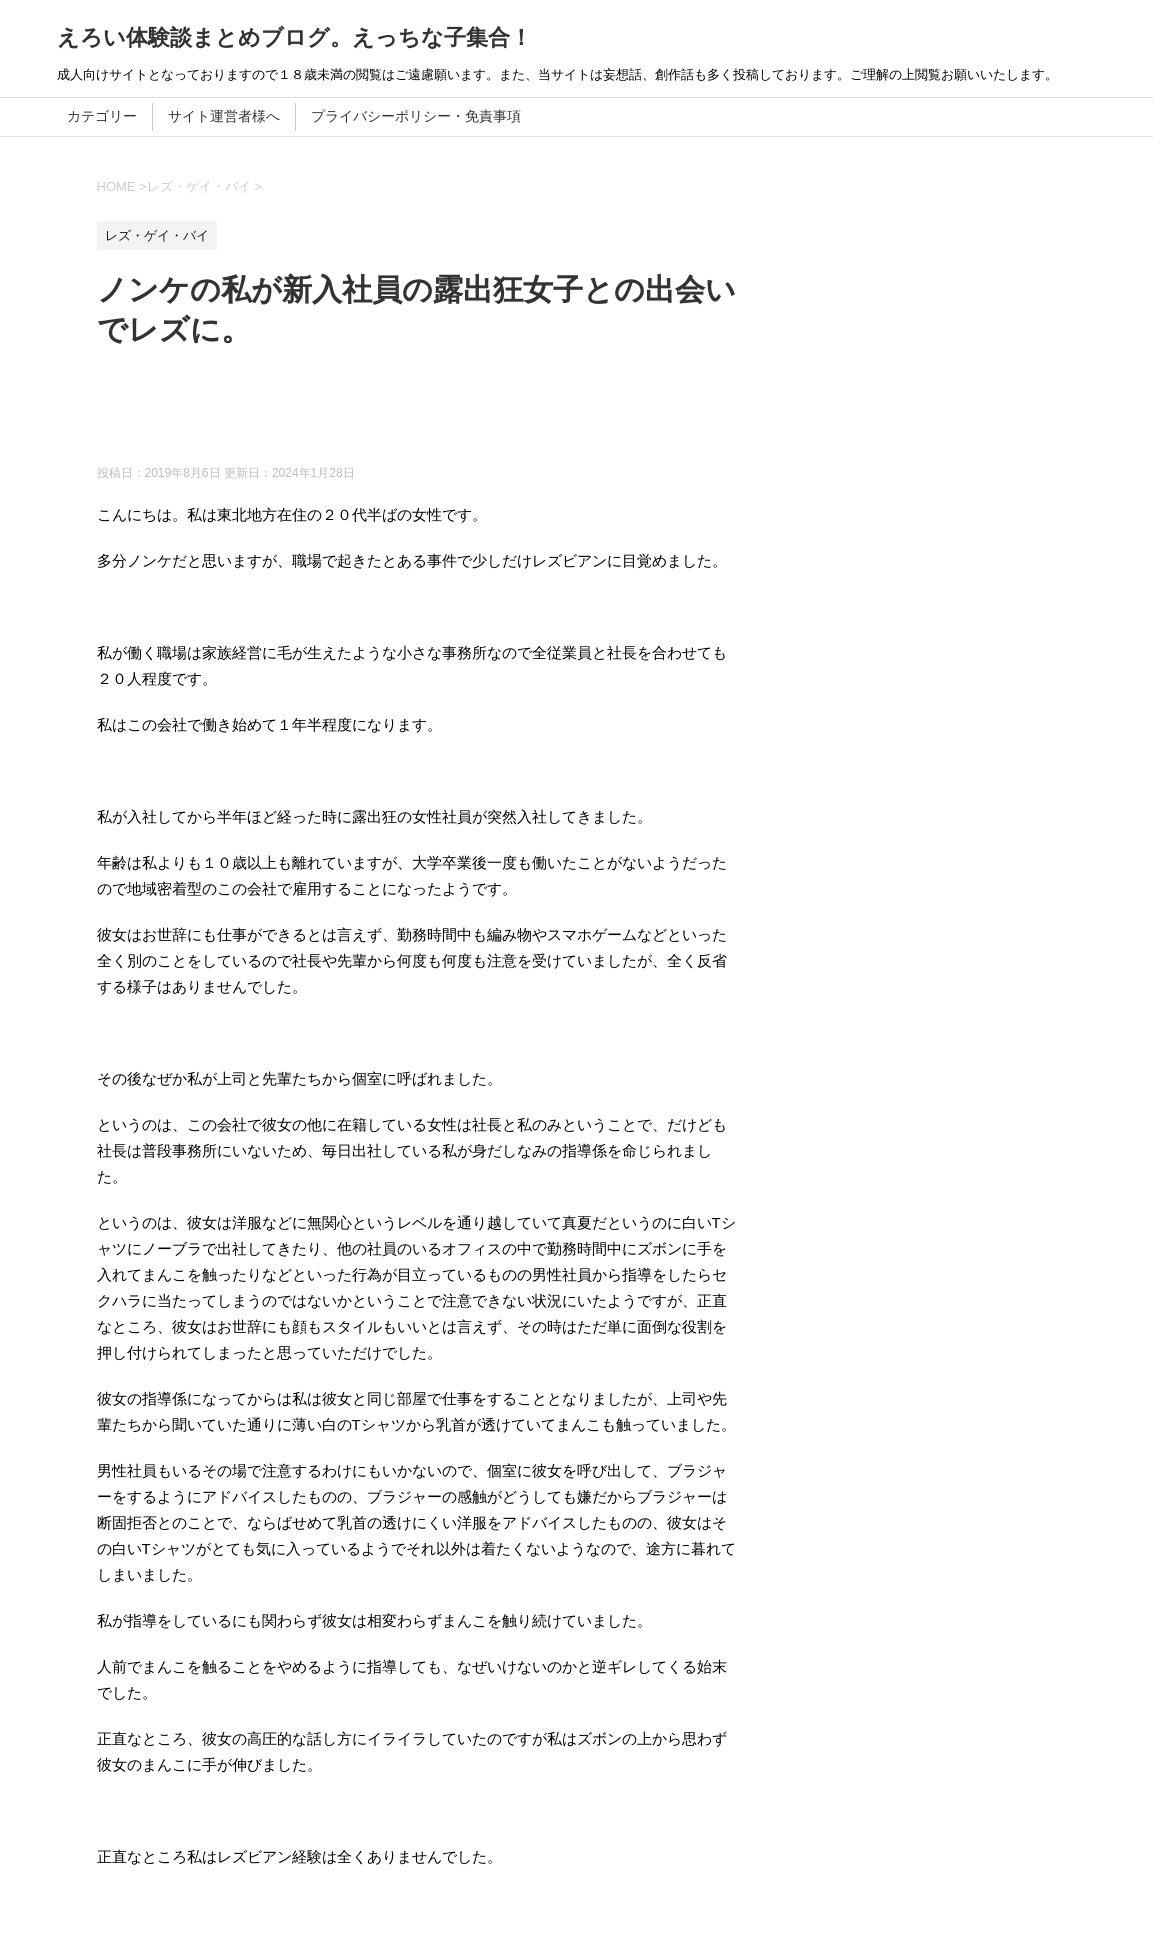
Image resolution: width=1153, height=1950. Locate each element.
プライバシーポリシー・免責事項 (416, 116)
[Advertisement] (461, 415)
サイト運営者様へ (224, 116)
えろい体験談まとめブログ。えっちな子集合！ (294, 37)
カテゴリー (102, 116)
